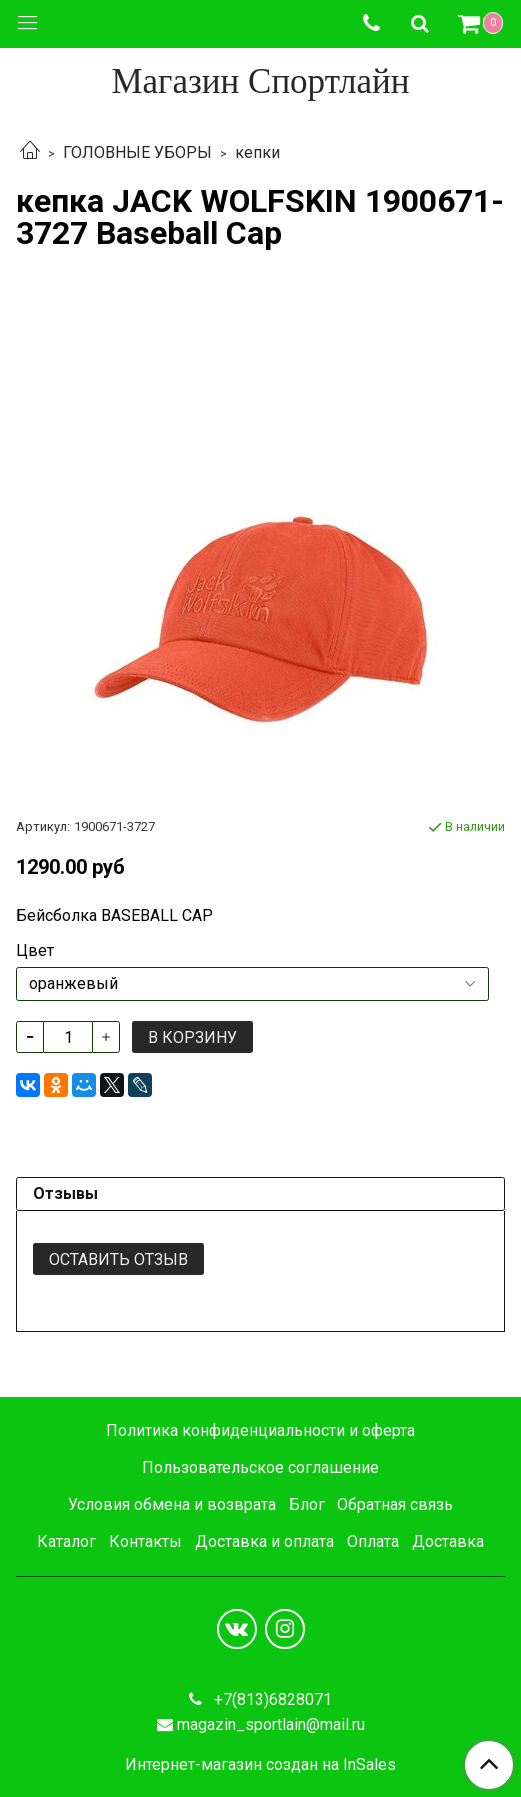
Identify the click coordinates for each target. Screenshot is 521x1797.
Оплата (373, 1541)
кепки (257, 152)
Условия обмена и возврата (172, 1504)
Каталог (66, 1541)
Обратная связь (395, 1504)
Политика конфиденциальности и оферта (260, 1430)
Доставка (448, 1541)
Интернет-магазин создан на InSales (260, 1765)
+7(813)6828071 (271, 1699)
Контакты (145, 1541)
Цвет (35, 951)
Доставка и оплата (264, 1541)
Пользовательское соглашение (260, 1467)
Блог (307, 1504)
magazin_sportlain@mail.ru (271, 1724)
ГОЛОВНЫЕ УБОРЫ (137, 152)
